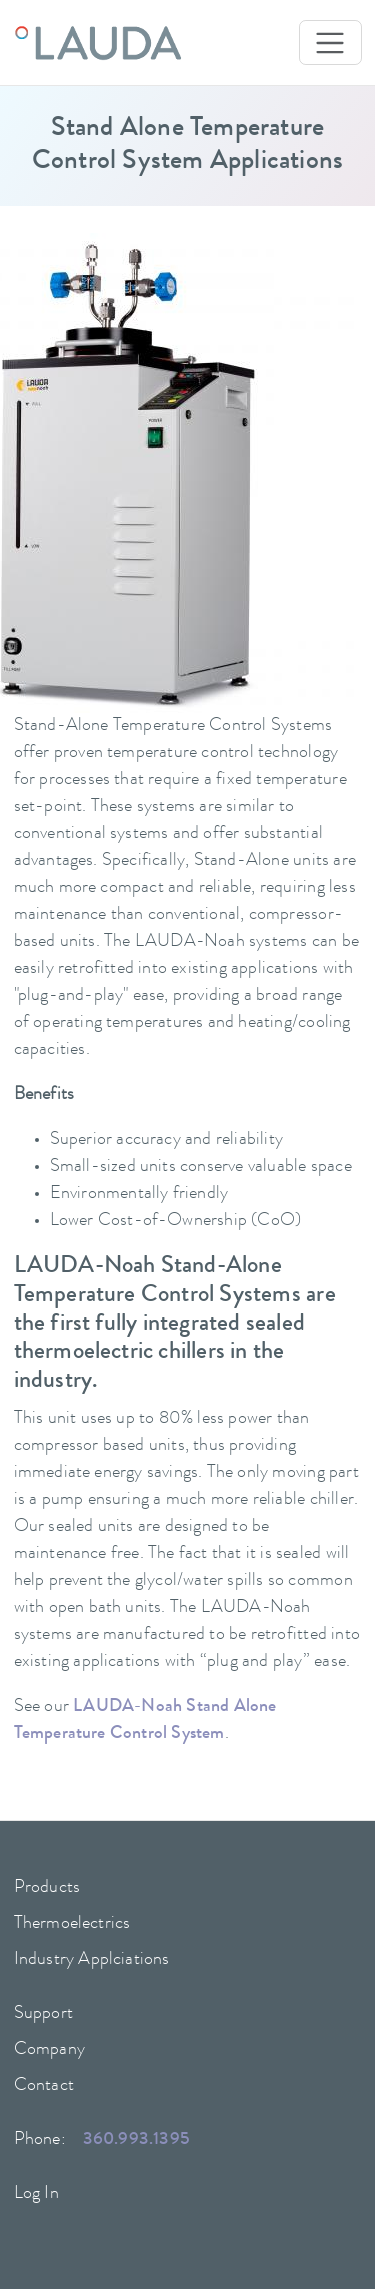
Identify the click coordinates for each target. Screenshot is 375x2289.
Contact (44, 2086)
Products (47, 1888)
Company (49, 2050)
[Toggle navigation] (330, 42)
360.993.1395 (136, 2140)
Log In (36, 2194)
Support (43, 2014)
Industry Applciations (92, 1960)
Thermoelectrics (72, 1924)
